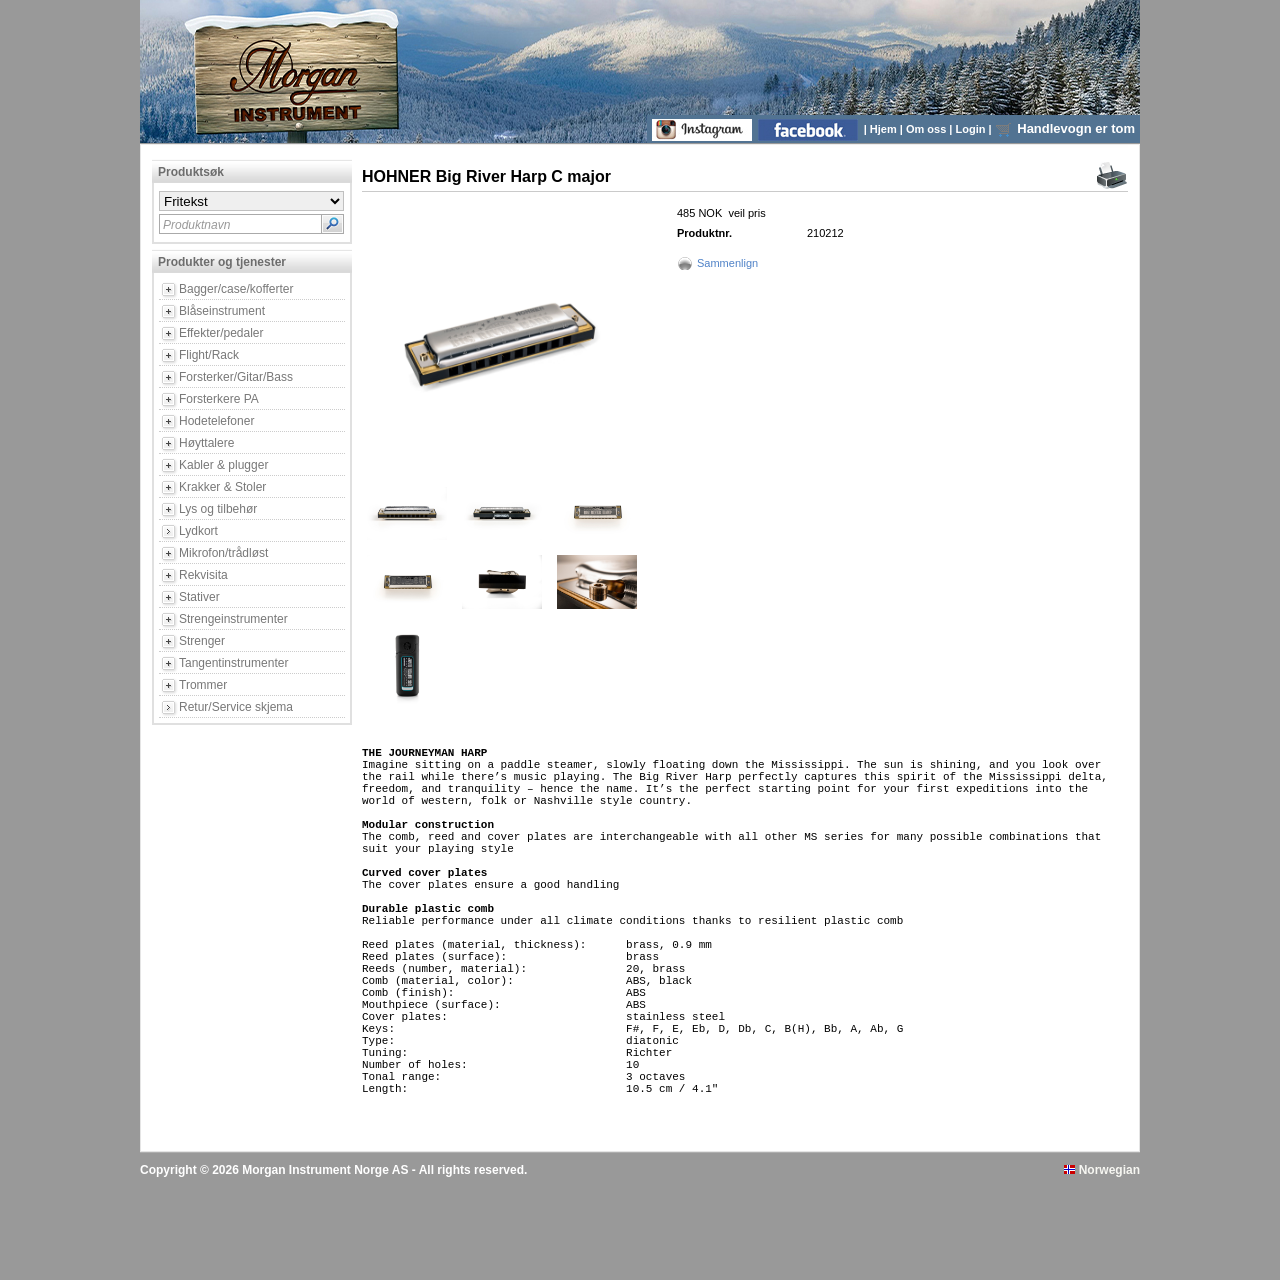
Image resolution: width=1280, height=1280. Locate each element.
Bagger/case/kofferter (236, 289)
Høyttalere (206, 443)
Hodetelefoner (216, 421)
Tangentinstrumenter (233, 663)
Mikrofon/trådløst (223, 553)
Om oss (927, 129)
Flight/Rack (209, 355)
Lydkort (198, 531)
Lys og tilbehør (218, 509)
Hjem (885, 129)
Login (972, 129)
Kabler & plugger (223, 465)
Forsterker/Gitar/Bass (236, 377)
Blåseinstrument (222, 311)
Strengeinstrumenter (233, 619)
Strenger (202, 641)
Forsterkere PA (219, 399)
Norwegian (1102, 1263)
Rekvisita (203, 575)
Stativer (199, 597)
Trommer (203, 685)
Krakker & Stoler (222, 487)
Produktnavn (196, 225)
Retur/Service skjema (236, 707)
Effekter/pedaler (221, 333)
